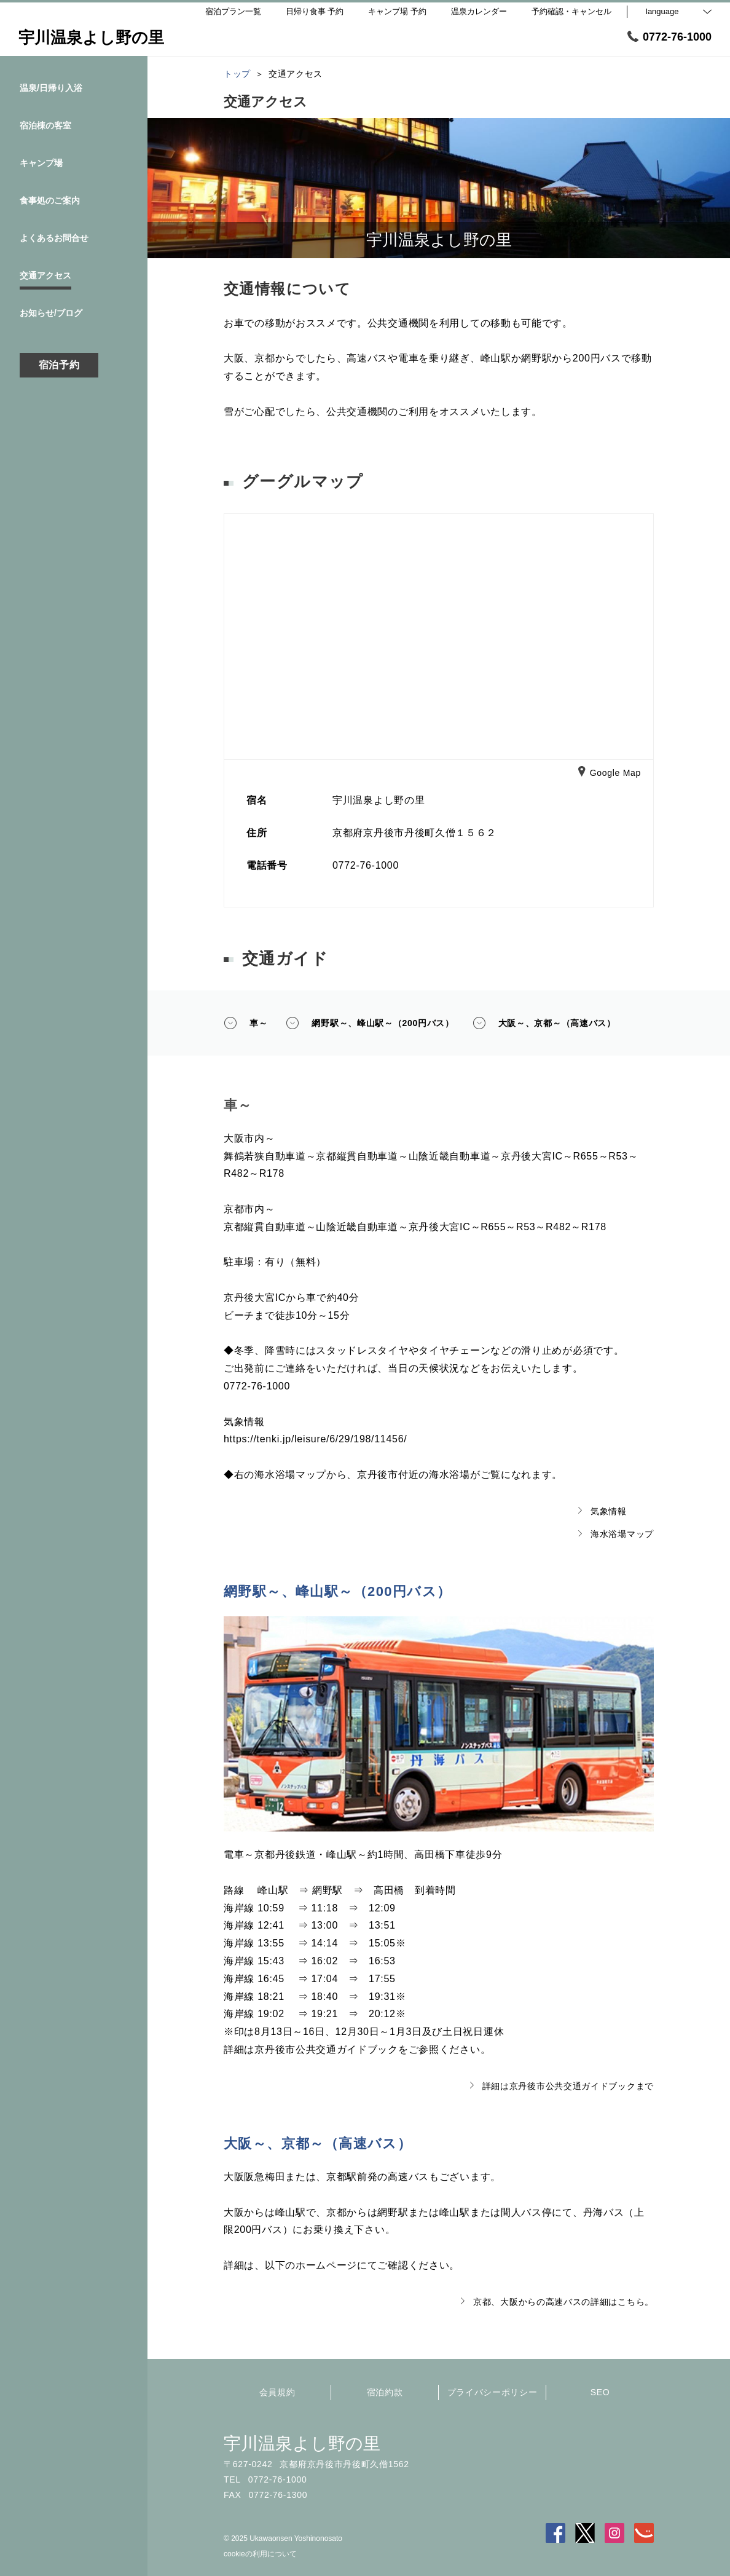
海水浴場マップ (616, 1534)
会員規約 (277, 2392)
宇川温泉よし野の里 (302, 2443)
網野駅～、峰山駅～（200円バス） (369, 1023)
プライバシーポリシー (492, 2392)
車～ (245, 1023)
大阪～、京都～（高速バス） (544, 1023)
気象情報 (602, 1511)
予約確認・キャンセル (571, 11)
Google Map (609, 773)
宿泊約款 (385, 2392)
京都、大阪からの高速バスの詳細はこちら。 (557, 2302)
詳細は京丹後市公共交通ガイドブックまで (562, 2086)
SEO (600, 2392)
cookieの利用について (260, 2554)
